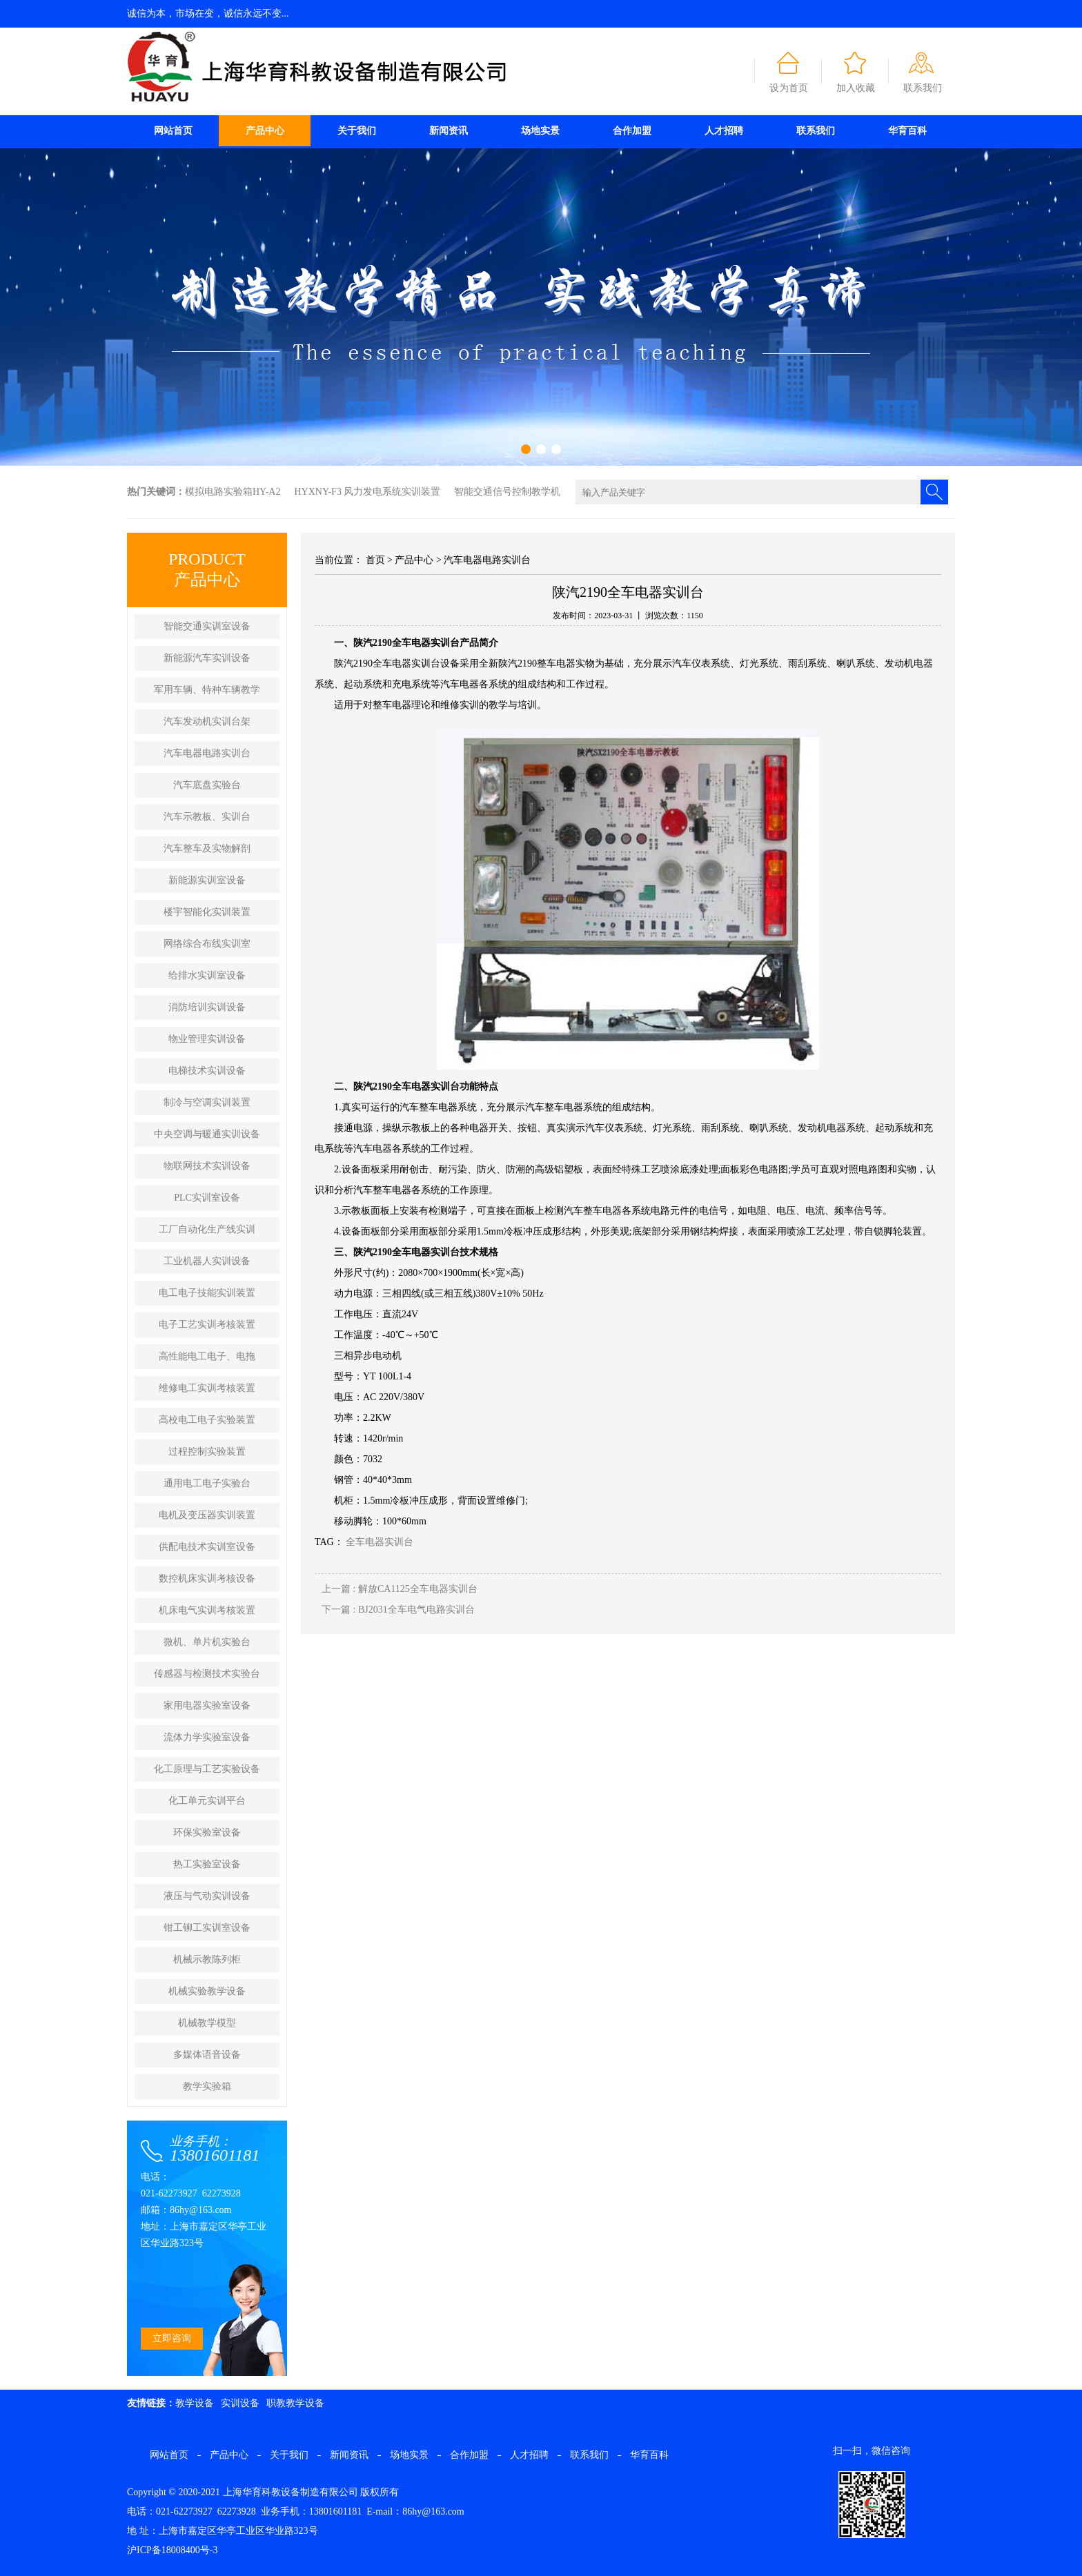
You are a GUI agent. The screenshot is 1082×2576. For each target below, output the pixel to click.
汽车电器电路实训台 (207, 753)
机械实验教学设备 (207, 1991)
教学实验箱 (207, 2086)
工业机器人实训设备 (207, 1261)
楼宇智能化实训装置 (207, 912)
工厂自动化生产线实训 (207, 1229)
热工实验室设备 (207, 1864)
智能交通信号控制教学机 (507, 491)
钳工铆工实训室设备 (207, 1928)
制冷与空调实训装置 (207, 1102)
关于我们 (356, 131)
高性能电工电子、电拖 (207, 1356)
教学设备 (194, 2403)
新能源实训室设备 (207, 880)
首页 (375, 560)
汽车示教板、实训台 (207, 817)
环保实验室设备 (207, 1832)
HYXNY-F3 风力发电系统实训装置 (367, 491)
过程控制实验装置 (207, 1451)
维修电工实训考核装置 (207, 1388)
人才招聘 (724, 131)
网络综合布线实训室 (207, 943)
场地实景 (540, 131)
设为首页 (788, 88)
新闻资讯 (448, 131)
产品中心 (265, 131)
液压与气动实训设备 (207, 1896)
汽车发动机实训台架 (207, 721)
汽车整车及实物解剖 (207, 848)
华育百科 (907, 131)
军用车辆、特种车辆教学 (207, 690)
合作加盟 (632, 131)
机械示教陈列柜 (207, 1959)
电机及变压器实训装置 (207, 1515)
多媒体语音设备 (207, 2054)
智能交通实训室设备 (207, 626)
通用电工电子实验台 (207, 1483)
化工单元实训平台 (207, 1801)
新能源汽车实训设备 (207, 658)
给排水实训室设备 (207, 975)
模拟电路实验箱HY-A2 (232, 491)
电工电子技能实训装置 (207, 1293)
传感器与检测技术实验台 (207, 1674)
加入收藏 (855, 88)
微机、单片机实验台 (207, 1642)
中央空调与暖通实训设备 (207, 1134)
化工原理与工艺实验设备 (207, 1769)
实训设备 (240, 2403)
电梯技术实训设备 (207, 1070)
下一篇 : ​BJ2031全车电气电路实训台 (398, 1609)
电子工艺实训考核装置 (207, 1324)
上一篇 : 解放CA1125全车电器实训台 (400, 1589)
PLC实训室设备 (207, 1197)
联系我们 (922, 88)
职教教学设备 (295, 2403)
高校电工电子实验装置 (207, 1420)
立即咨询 (172, 2338)
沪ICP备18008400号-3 (172, 2550)
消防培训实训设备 (207, 1007)
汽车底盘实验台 (207, 785)
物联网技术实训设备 (207, 1166)
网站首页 (173, 131)
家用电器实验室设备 (207, 1705)
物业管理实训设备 (207, 1039)
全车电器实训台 (379, 1542)
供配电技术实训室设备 (207, 1547)
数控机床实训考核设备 (207, 1578)
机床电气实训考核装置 (207, 1610)
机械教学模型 (207, 2023)
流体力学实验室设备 (207, 1737)
